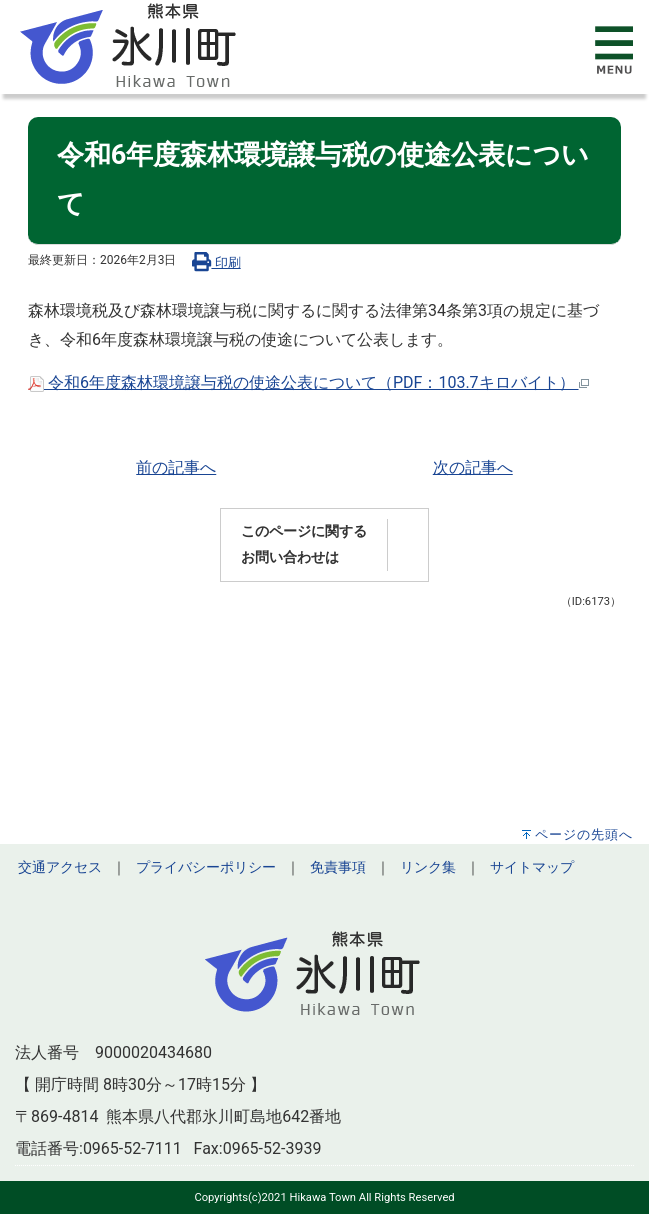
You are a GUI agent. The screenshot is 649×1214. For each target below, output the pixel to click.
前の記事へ (176, 467)
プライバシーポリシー (206, 867)
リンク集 (428, 867)
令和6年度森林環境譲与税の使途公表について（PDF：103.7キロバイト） (308, 382)
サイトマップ (532, 867)
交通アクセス (60, 867)
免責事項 (338, 867)
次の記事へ (473, 467)
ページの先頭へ (584, 834)
